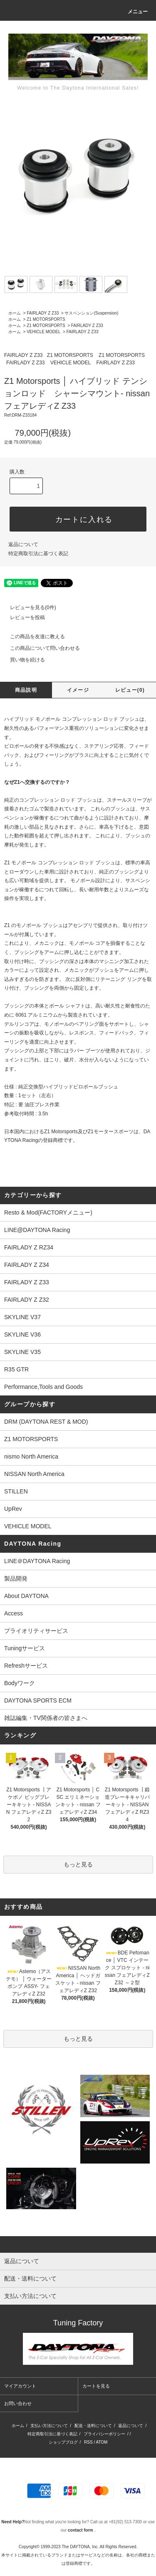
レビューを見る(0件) (28, 607)
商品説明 (26, 690)
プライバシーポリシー (104, 2434)
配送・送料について (93, 2425)
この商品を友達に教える (32, 636)
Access (13, 1613)
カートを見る (96, 2385)
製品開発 (15, 1578)
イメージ (78, 690)
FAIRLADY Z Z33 (43, 313)
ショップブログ (63, 2442)
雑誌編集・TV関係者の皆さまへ (45, 1718)
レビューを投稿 (22, 617)
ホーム (14, 313)
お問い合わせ (18, 2403)
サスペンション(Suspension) (91, 313)
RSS (88, 2442)
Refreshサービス (26, 1665)
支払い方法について (49, 2425)
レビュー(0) (130, 690)
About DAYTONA (26, 1596)
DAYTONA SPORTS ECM (38, 1700)
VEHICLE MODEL (43, 331)
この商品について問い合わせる (40, 648)
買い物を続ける (22, 660)
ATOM (101, 2442)
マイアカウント (20, 2385)
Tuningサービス (27, 1648)
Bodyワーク (19, 1683)
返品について (23, 544)
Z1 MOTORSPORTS (46, 319)
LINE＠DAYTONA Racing (37, 1561)
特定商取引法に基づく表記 (38, 553)
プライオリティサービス (36, 1630)
